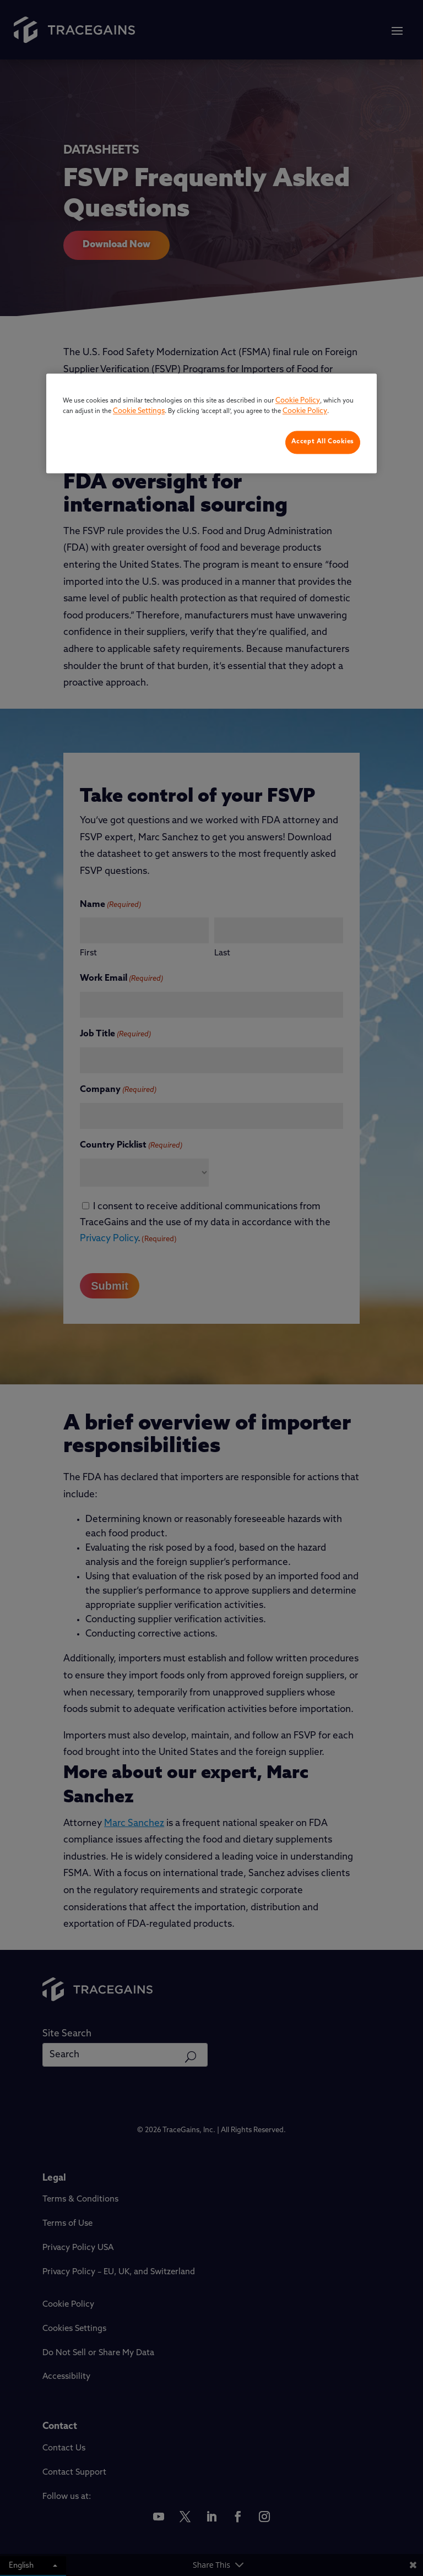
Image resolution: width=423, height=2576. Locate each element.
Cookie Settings (139, 411)
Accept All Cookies (322, 441)
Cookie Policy (297, 400)
